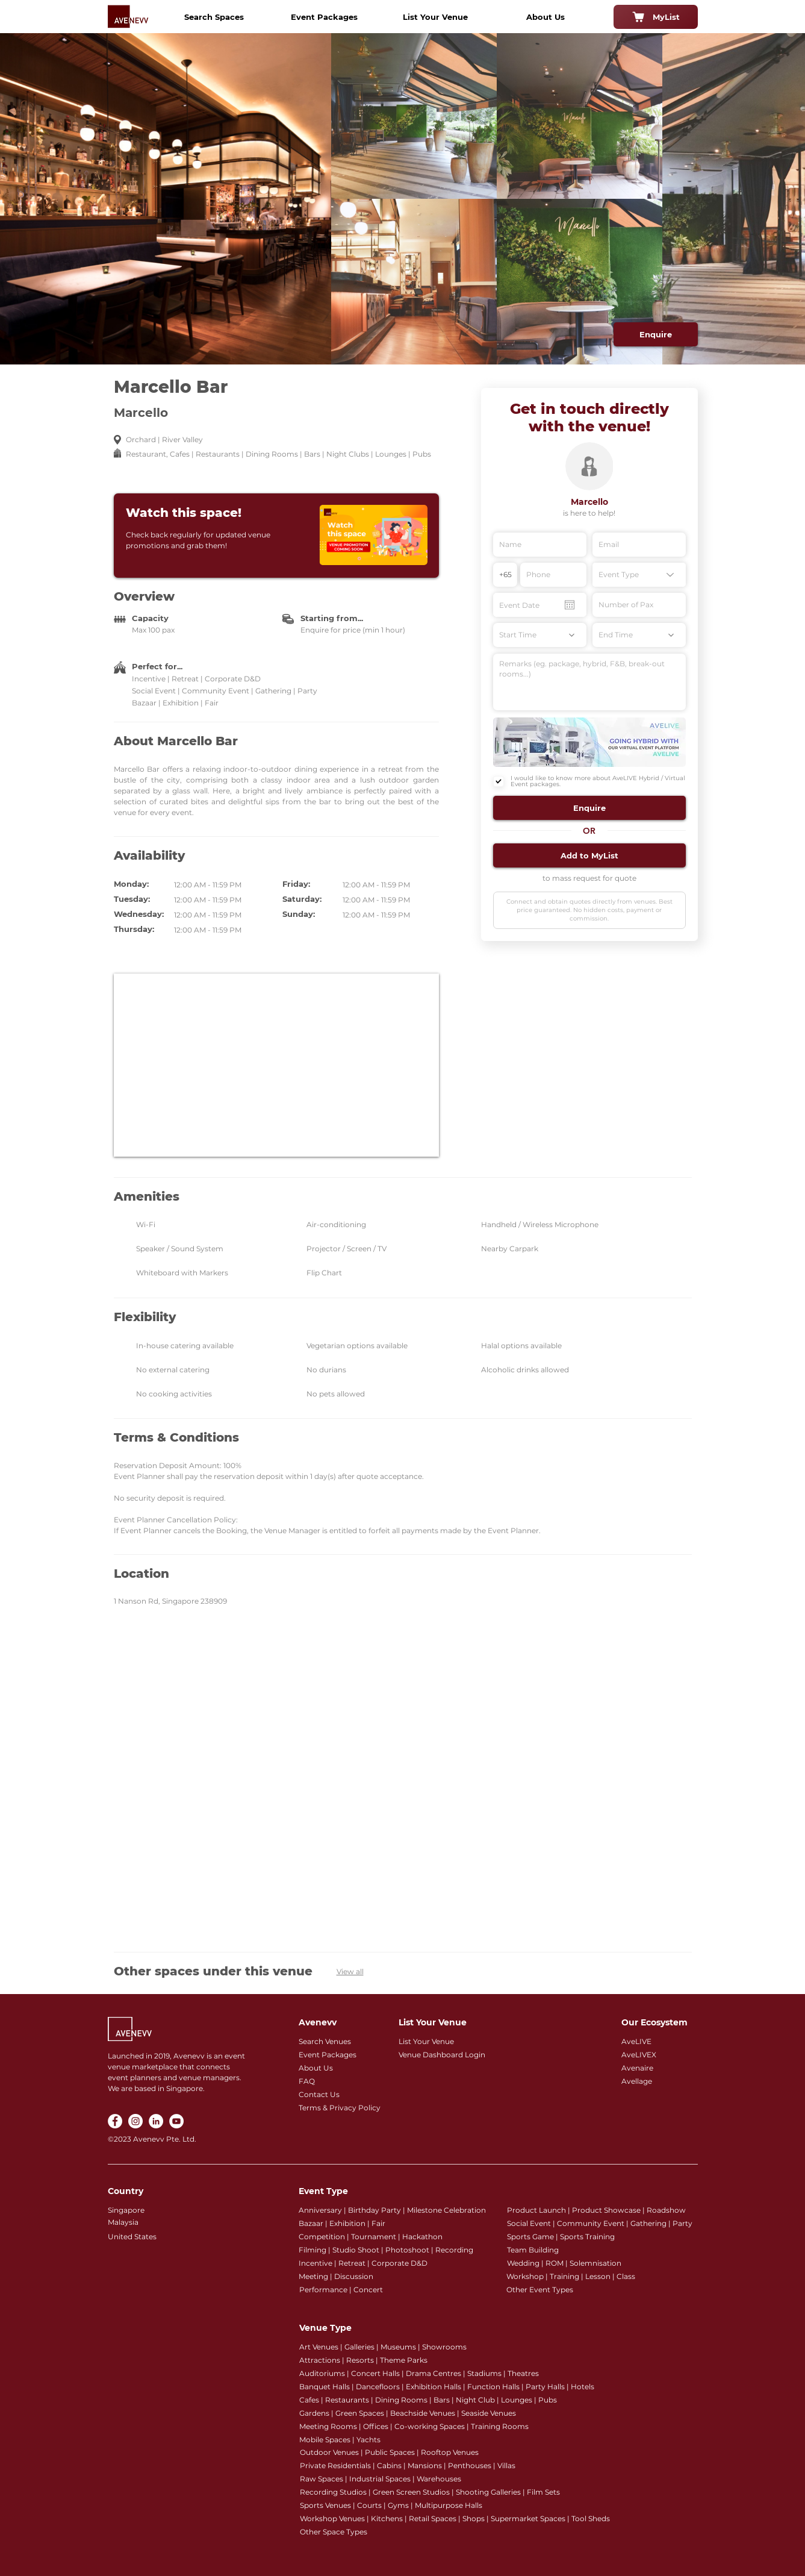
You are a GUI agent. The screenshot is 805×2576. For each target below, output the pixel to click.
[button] (589, 808)
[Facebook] (115, 2121)
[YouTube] (176, 2121)
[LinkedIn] (156, 2121)
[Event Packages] (324, 17)
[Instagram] (135, 2121)
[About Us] (545, 17)
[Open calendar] (569, 605)
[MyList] (656, 17)
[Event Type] (639, 575)
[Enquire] (656, 334)
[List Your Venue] (435, 17)
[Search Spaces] (214, 17)
